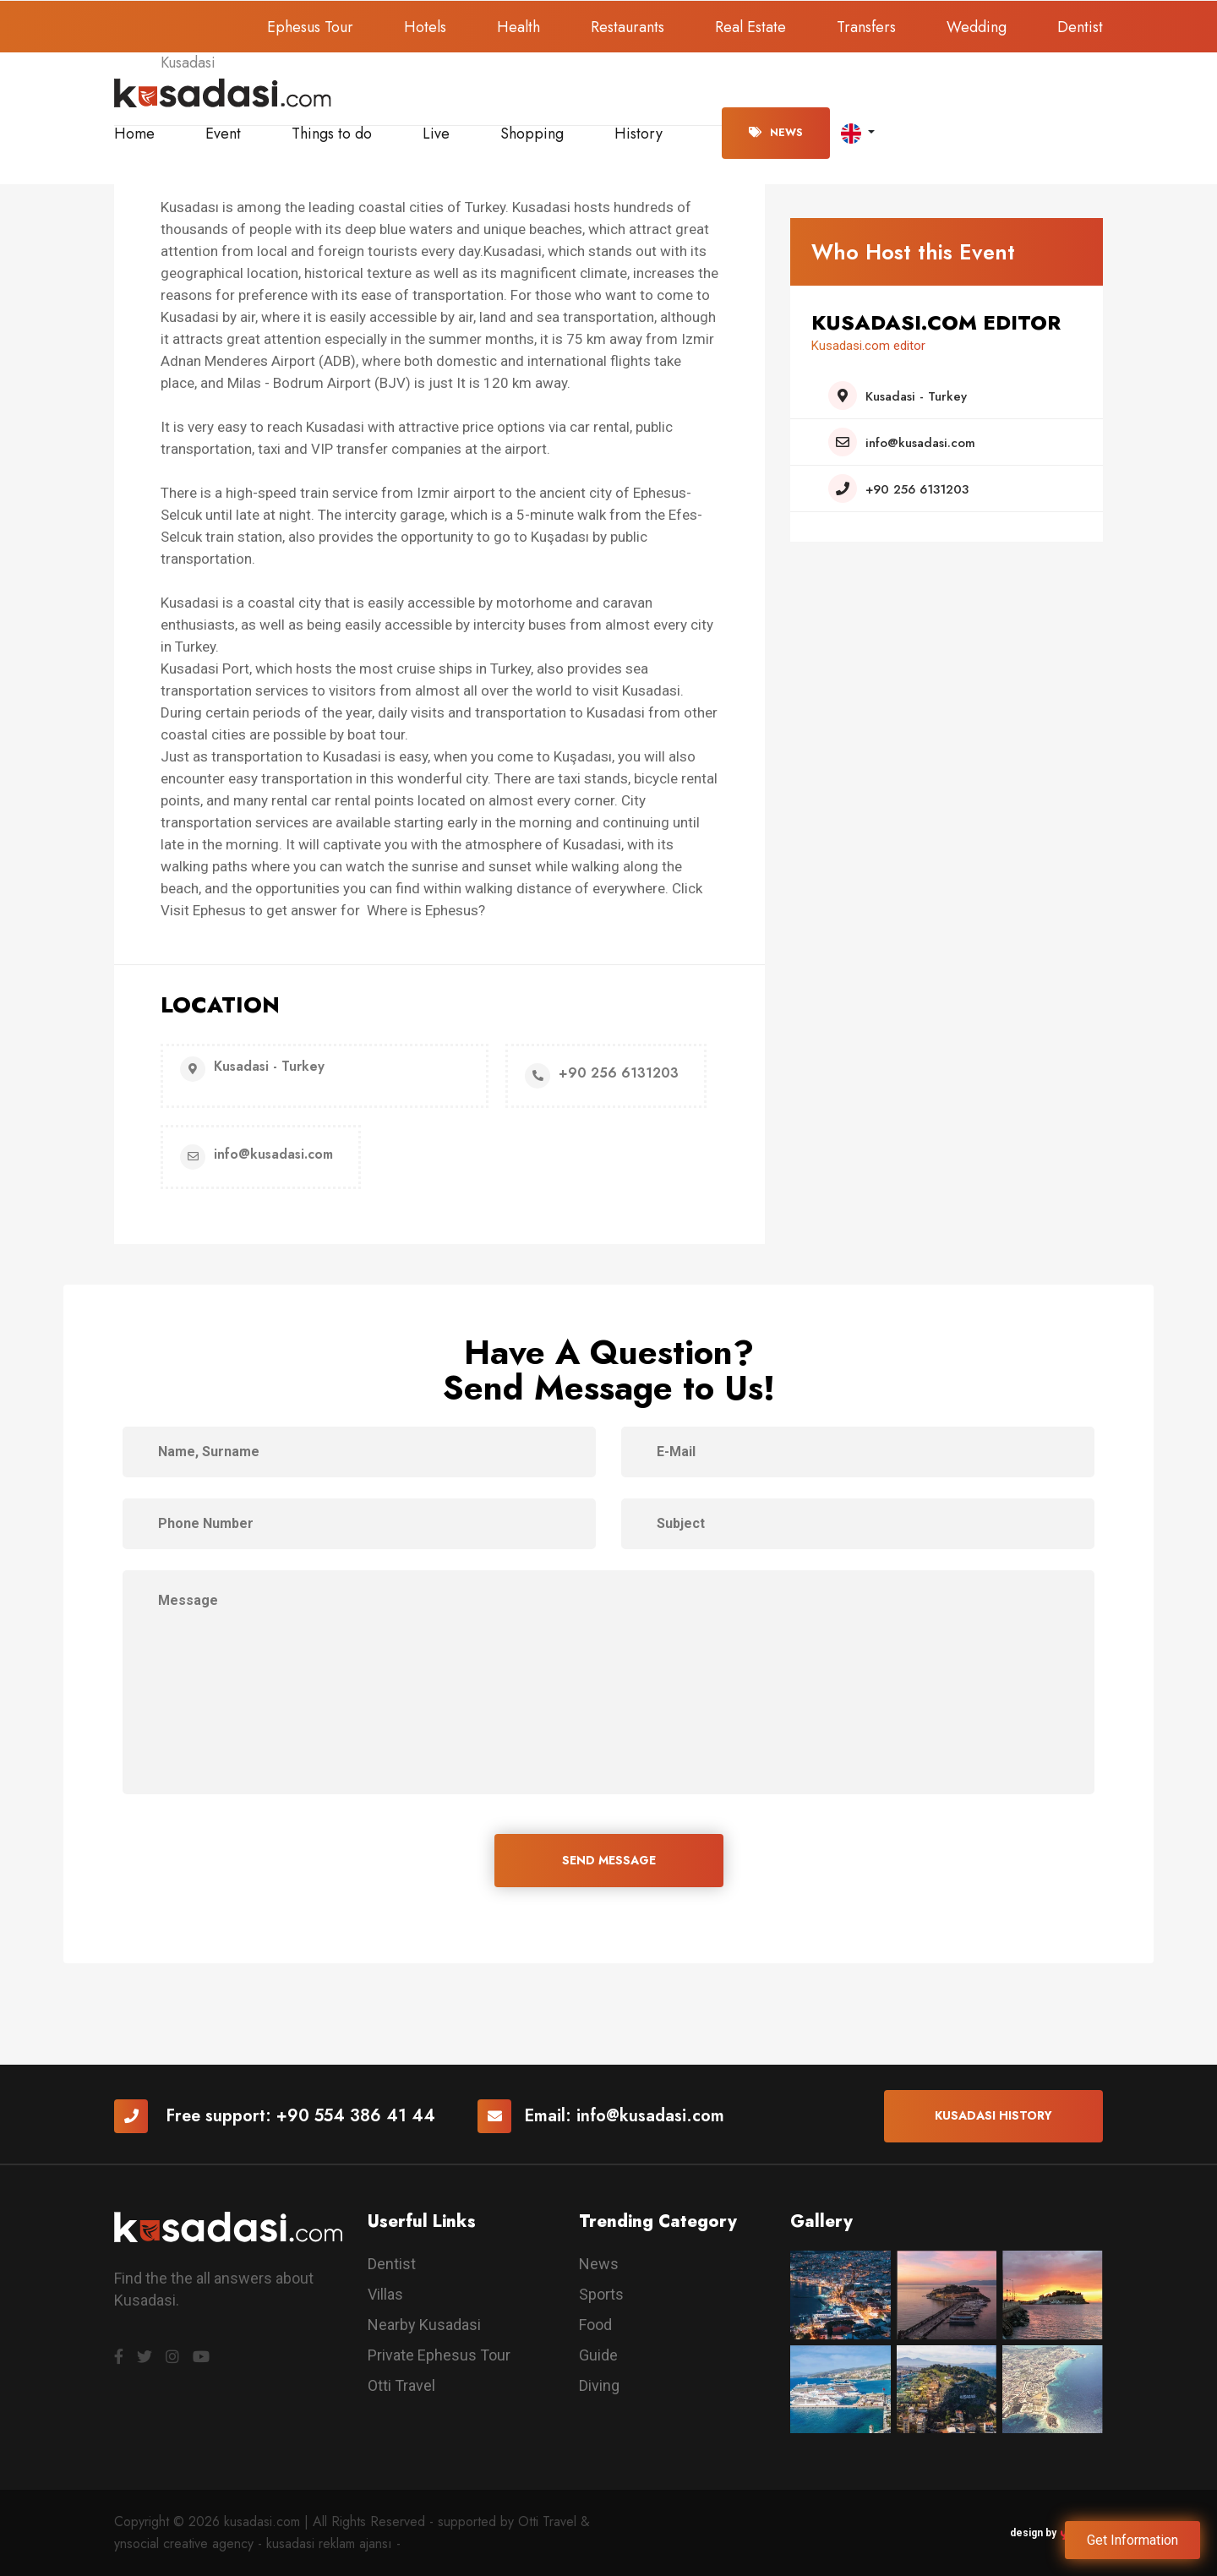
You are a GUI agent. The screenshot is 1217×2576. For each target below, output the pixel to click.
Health (518, 27)
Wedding (977, 27)
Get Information (1132, 2540)
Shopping (532, 134)
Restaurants (627, 27)
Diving (599, 2385)
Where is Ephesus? (426, 910)
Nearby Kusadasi (424, 2324)
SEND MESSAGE (609, 1860)
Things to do (332, 134)
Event (223, 134)
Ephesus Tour (310, 27)
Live (436, 134)
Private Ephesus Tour (439, 2355)
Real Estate (750, 27)
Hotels (425, 27)
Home (134, 134)
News (776, 132)
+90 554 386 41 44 (355, 2116)
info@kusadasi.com (650, 2116)
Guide (598, 2355)
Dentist (1080, 27)
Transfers (866, 27)
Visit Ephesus (203, 910)
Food (595, 2324)
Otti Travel (401, 2385)
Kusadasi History (993, 2115)
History (638, 134)
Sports (601, 2294)
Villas (385, 2294)
